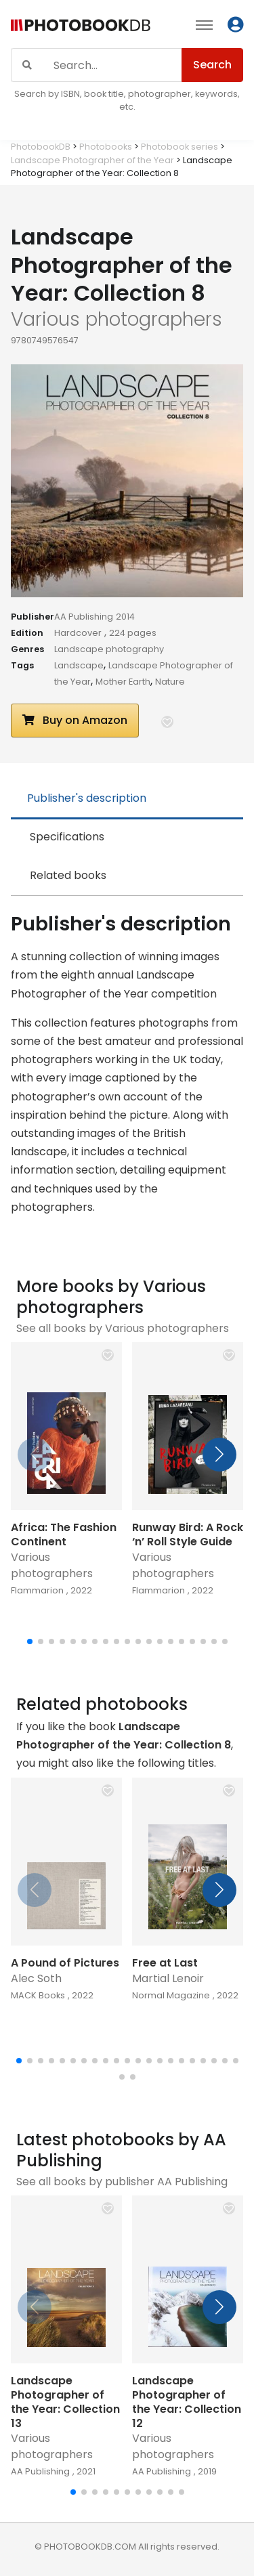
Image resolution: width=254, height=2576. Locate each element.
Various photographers (52, 1565)
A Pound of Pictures (65, 1963)
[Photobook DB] (80, 27)
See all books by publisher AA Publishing (122, 2181)
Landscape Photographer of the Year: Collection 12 (186, 2401)
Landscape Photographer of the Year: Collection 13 (65, 2401)
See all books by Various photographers (122, 1328)
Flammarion (37, 1590)
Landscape (79, 665)
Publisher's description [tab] (86, 798)
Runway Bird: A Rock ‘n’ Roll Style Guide (187, 1534)
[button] (167, 722)
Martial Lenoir (168, 1978)
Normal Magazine (171, 1995)
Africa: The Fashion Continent (64, 1534)
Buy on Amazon (74, 720)
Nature (170, 681)
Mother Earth (123, 681)
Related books (68, 875)
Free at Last (165, 1963)
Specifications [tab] (67, 836)
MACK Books (38, 1995)
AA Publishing (83, 616)
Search (212, 64)
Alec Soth (36, 1978)
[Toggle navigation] (204, 24)
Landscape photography (109, 649)
